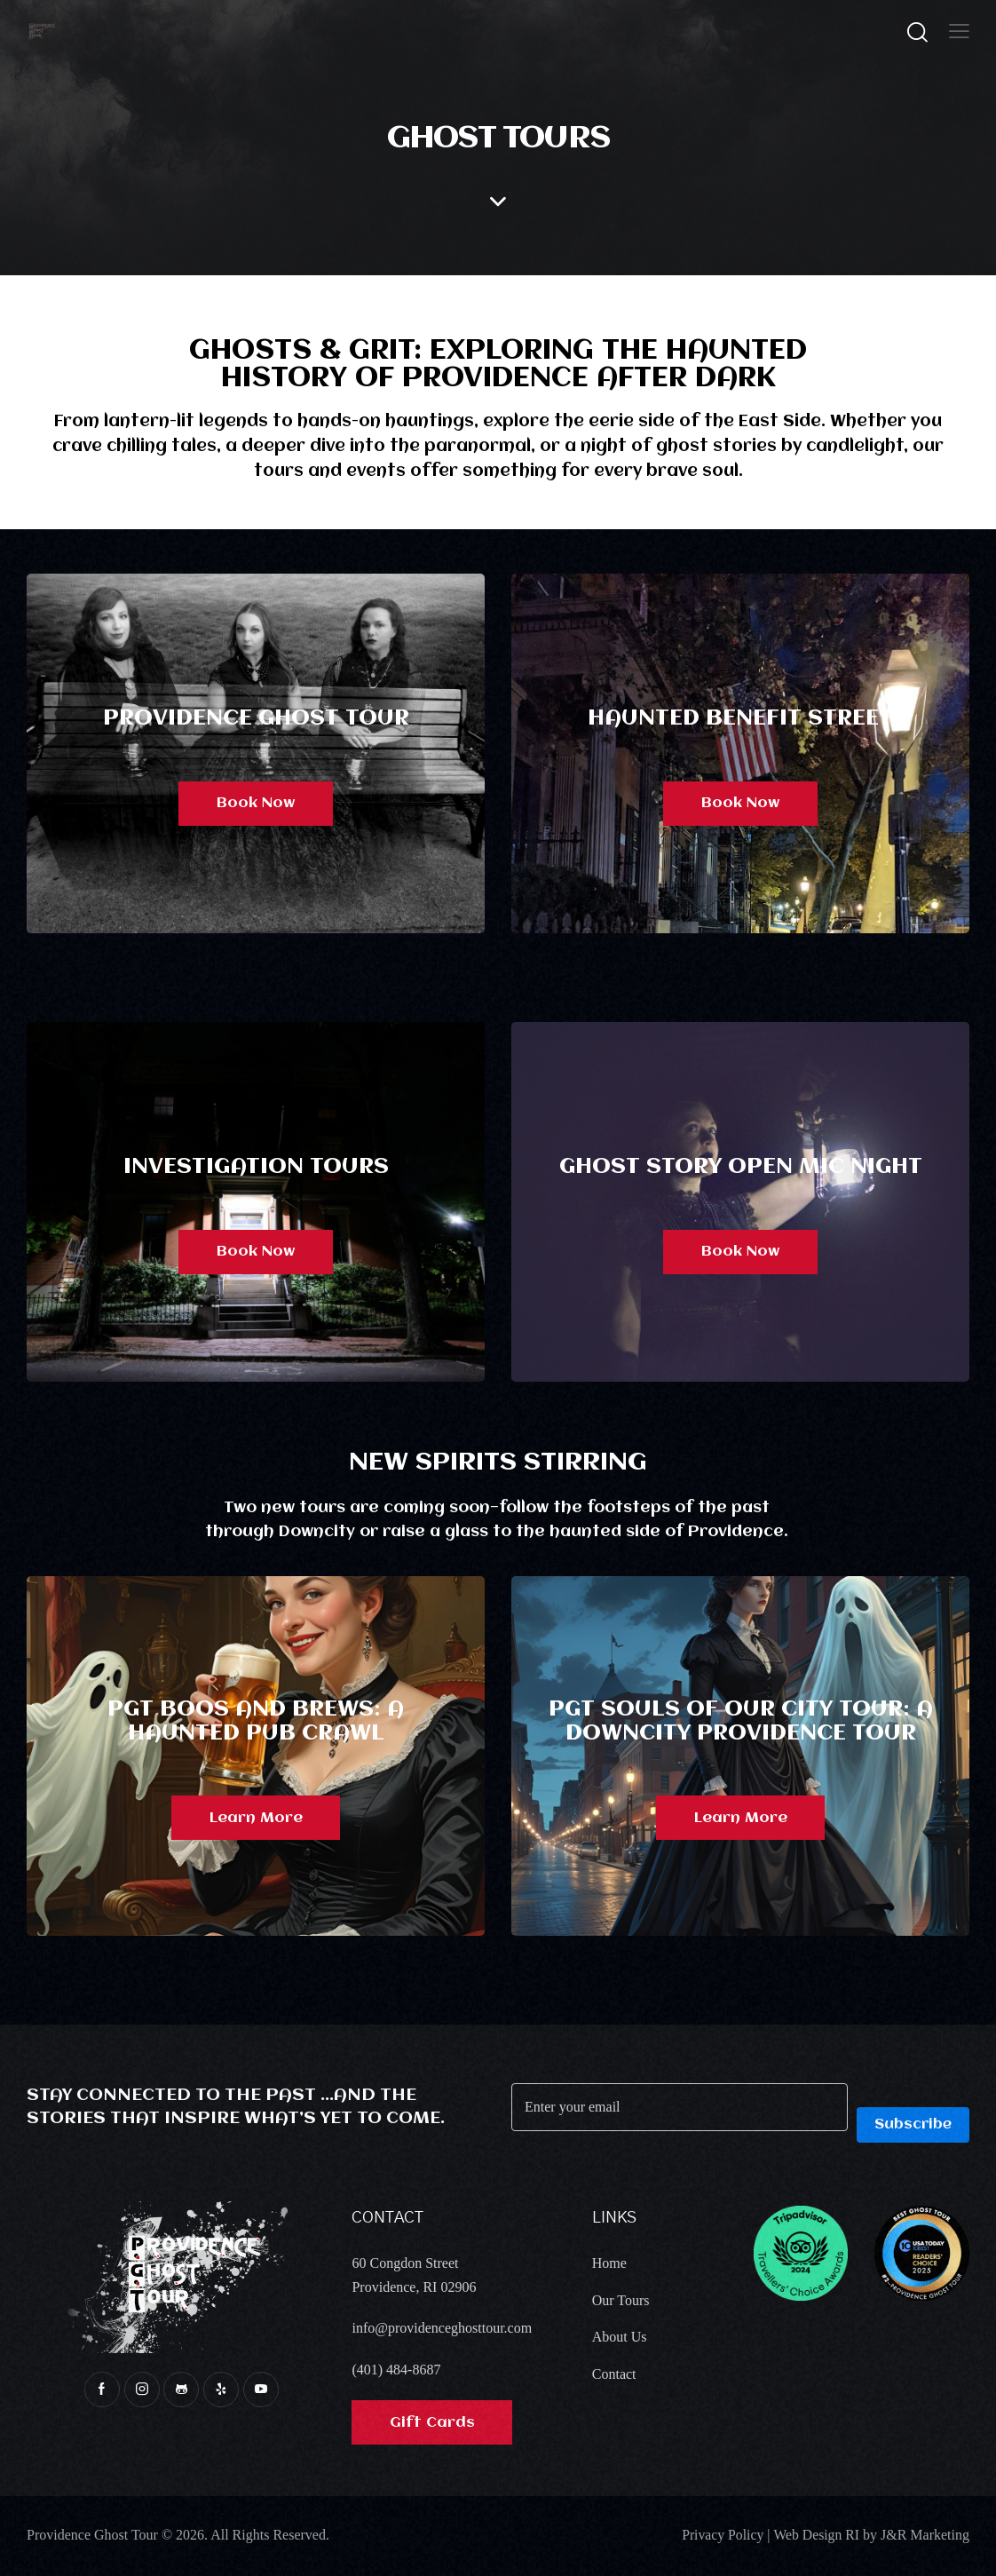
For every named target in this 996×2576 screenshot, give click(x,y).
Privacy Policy (721, 2535)
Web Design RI (815, 2535)
